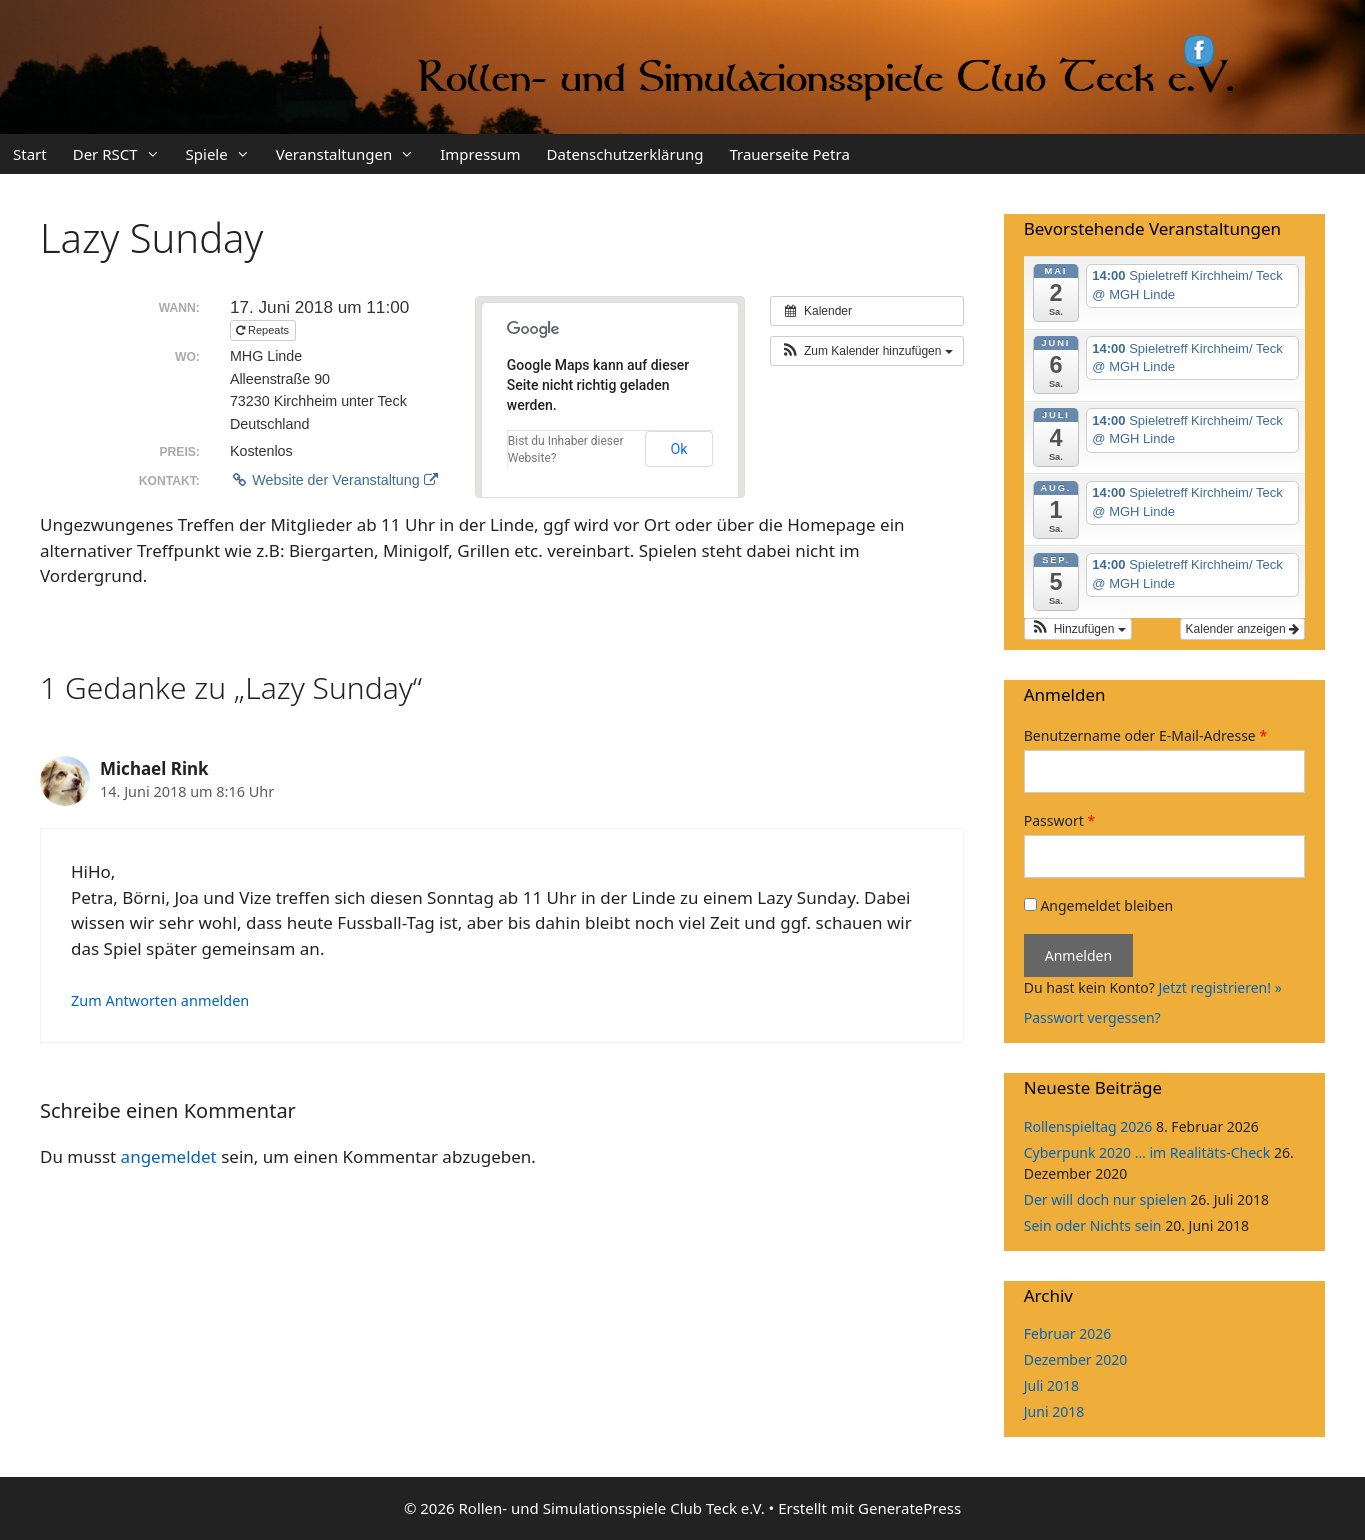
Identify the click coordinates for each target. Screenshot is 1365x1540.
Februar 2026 (1068, 1333)
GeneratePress (909, 1508)
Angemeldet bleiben (1098, 905)
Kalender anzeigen (1242, 629)
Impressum (480, 154)
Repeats (264, 330)
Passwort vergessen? (1092, 1017)
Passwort (1059, 820)
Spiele (224, 154)
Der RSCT (123, 154)
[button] (867, 351)
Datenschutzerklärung (625, 154)
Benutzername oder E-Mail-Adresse (1145, 735)
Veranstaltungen (352, 154)
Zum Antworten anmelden (160, 1000)
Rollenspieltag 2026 (1088, 1126)
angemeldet (169, 1156)
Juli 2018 (1051, 1385)
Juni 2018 (1054, 1411)
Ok (679, 449)
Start (30, 154)
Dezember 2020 (1076, 1359)
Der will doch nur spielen (1105, 1199)
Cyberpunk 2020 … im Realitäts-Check (1147, 1152)
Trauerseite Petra (789, 154)
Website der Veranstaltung (334, 480)
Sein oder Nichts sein (1093, 1225)
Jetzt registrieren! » (1219, 987)
